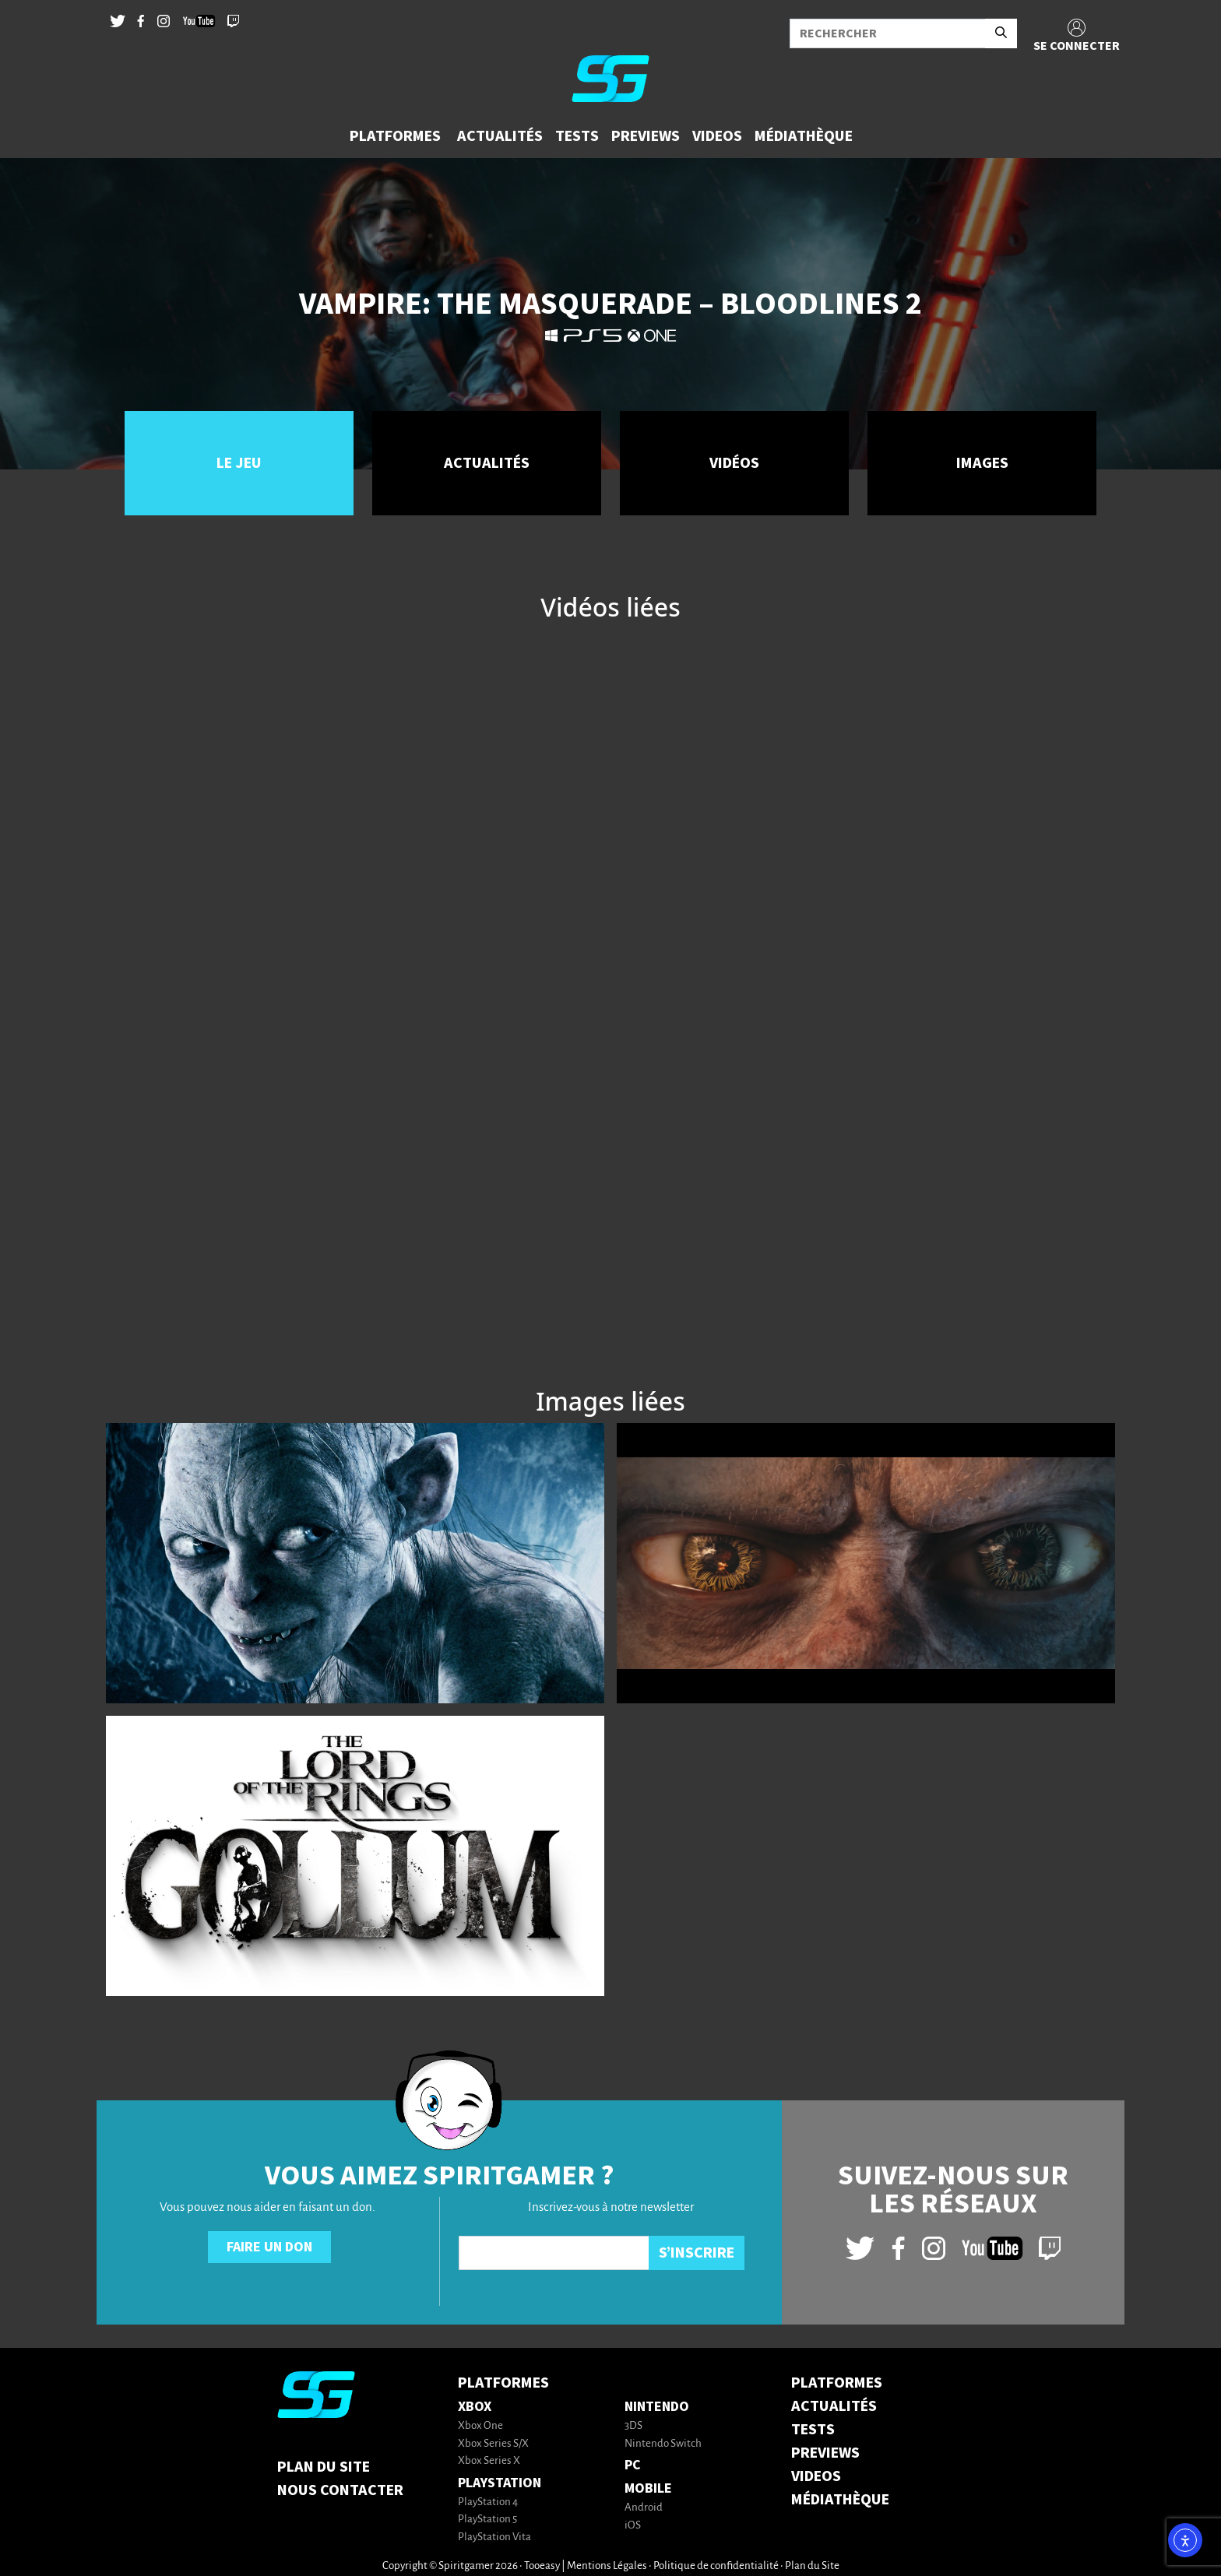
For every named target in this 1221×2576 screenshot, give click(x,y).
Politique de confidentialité (716, 2566)
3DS (633, 2426)
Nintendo (657, 2406)
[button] (397, 136)
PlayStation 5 (487, 2519)
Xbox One (480, 2426)
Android (644, 2508)
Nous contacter (340, 2490)
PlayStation (499, 2483)
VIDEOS (816, 2476)
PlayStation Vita (494, 2537)
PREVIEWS (825, 2453)
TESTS (813, 2430)
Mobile (648, 2488)
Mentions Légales (607, 2566)
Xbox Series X (489, 2461)
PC (633, 2465)
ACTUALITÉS (834, 2406)
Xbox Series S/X (493, 2444)
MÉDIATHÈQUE (840, 2500)
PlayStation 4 (488, 2502)
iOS (633, 2526)
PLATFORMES (836, 2383)
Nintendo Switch (663, 2444)
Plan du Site (323, 2467)
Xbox (474, 2406)
